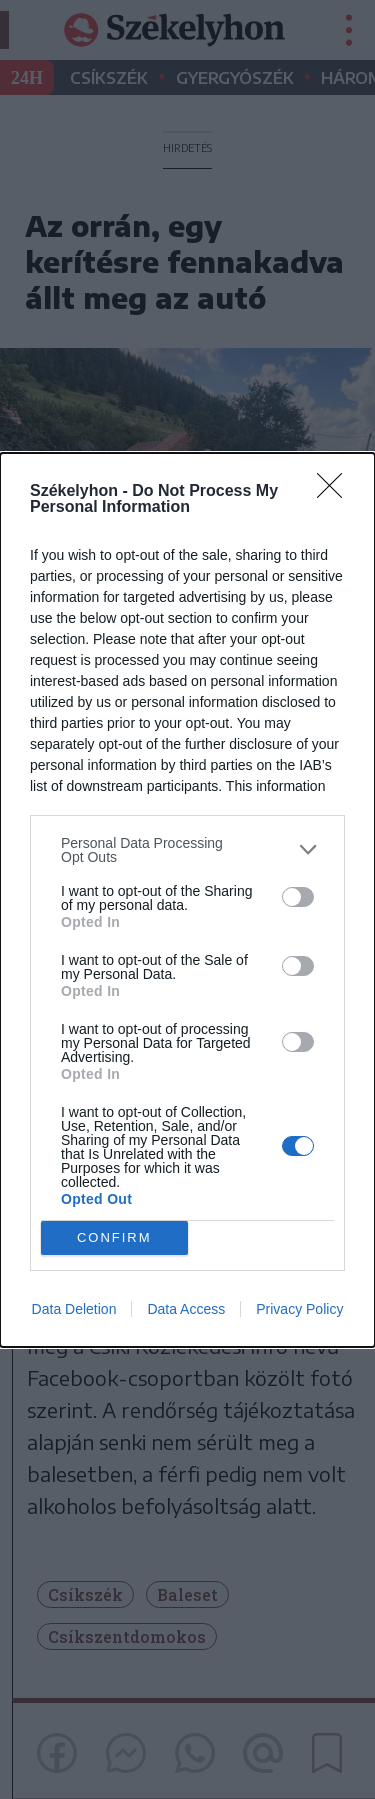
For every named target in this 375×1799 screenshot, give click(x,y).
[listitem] (187, 850)
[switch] (298, 897)
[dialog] (187, 900)
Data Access (186, 1309)
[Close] (336, 492)
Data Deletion (74, 1309)
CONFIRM (114, 1237)
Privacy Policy (299, 1309)
